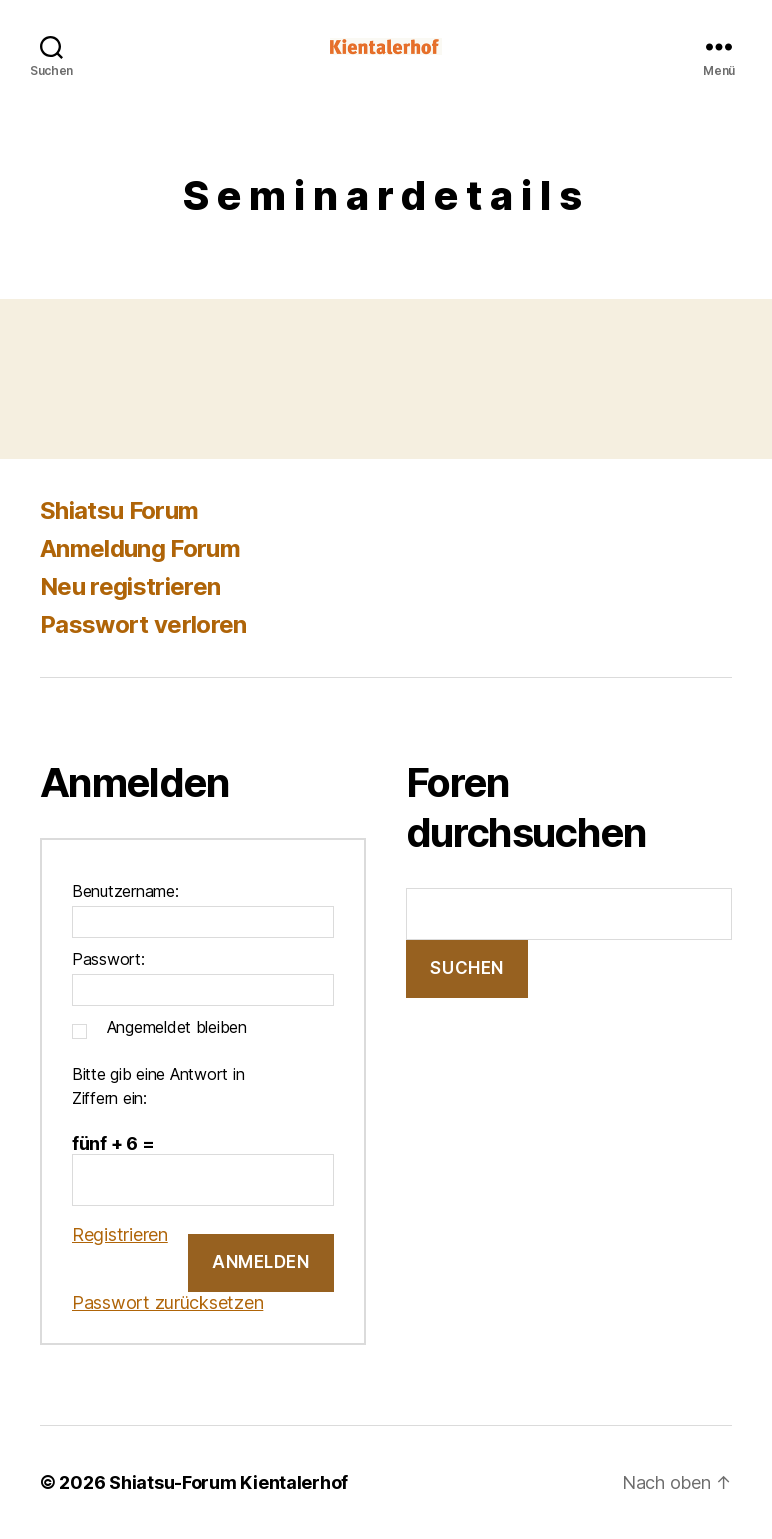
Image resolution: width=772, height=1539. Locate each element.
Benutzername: (125, 891)
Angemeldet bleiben (177, 1027)
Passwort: (108, 959)
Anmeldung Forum (140, 548)
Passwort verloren (143, 624)
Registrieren (120, 1234)
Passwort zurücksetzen (167, 1302)
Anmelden (261, 1262)
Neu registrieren (130, 586)
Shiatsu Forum (119, 510)
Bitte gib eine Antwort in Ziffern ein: (158, 1086)
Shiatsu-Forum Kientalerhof (228, 1482)
